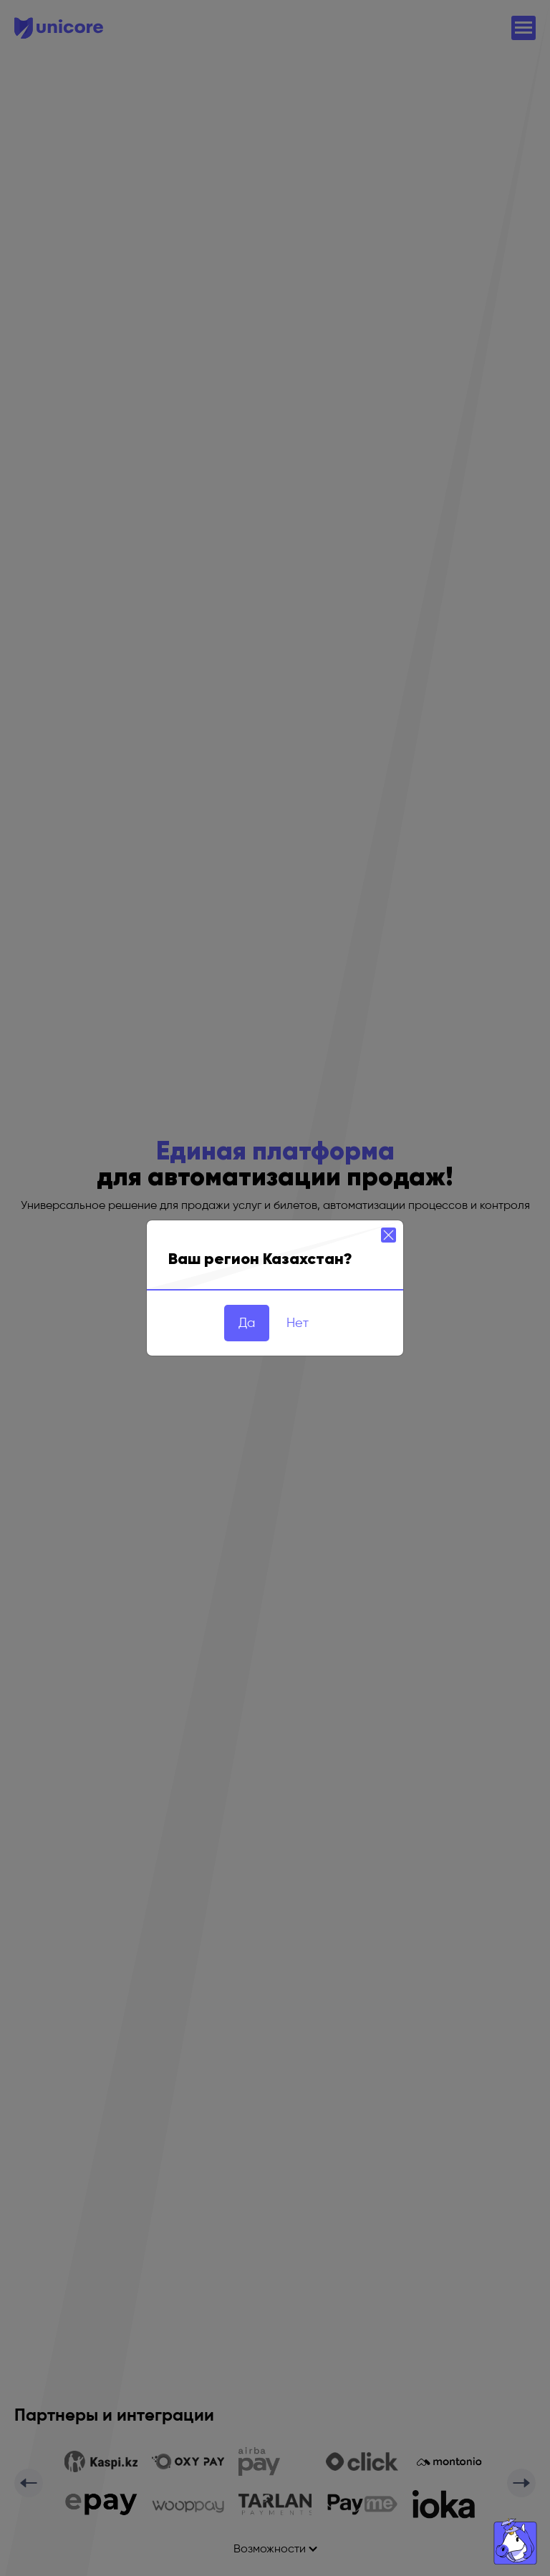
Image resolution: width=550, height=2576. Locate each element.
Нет (297, 1323)
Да (246, 1323)
